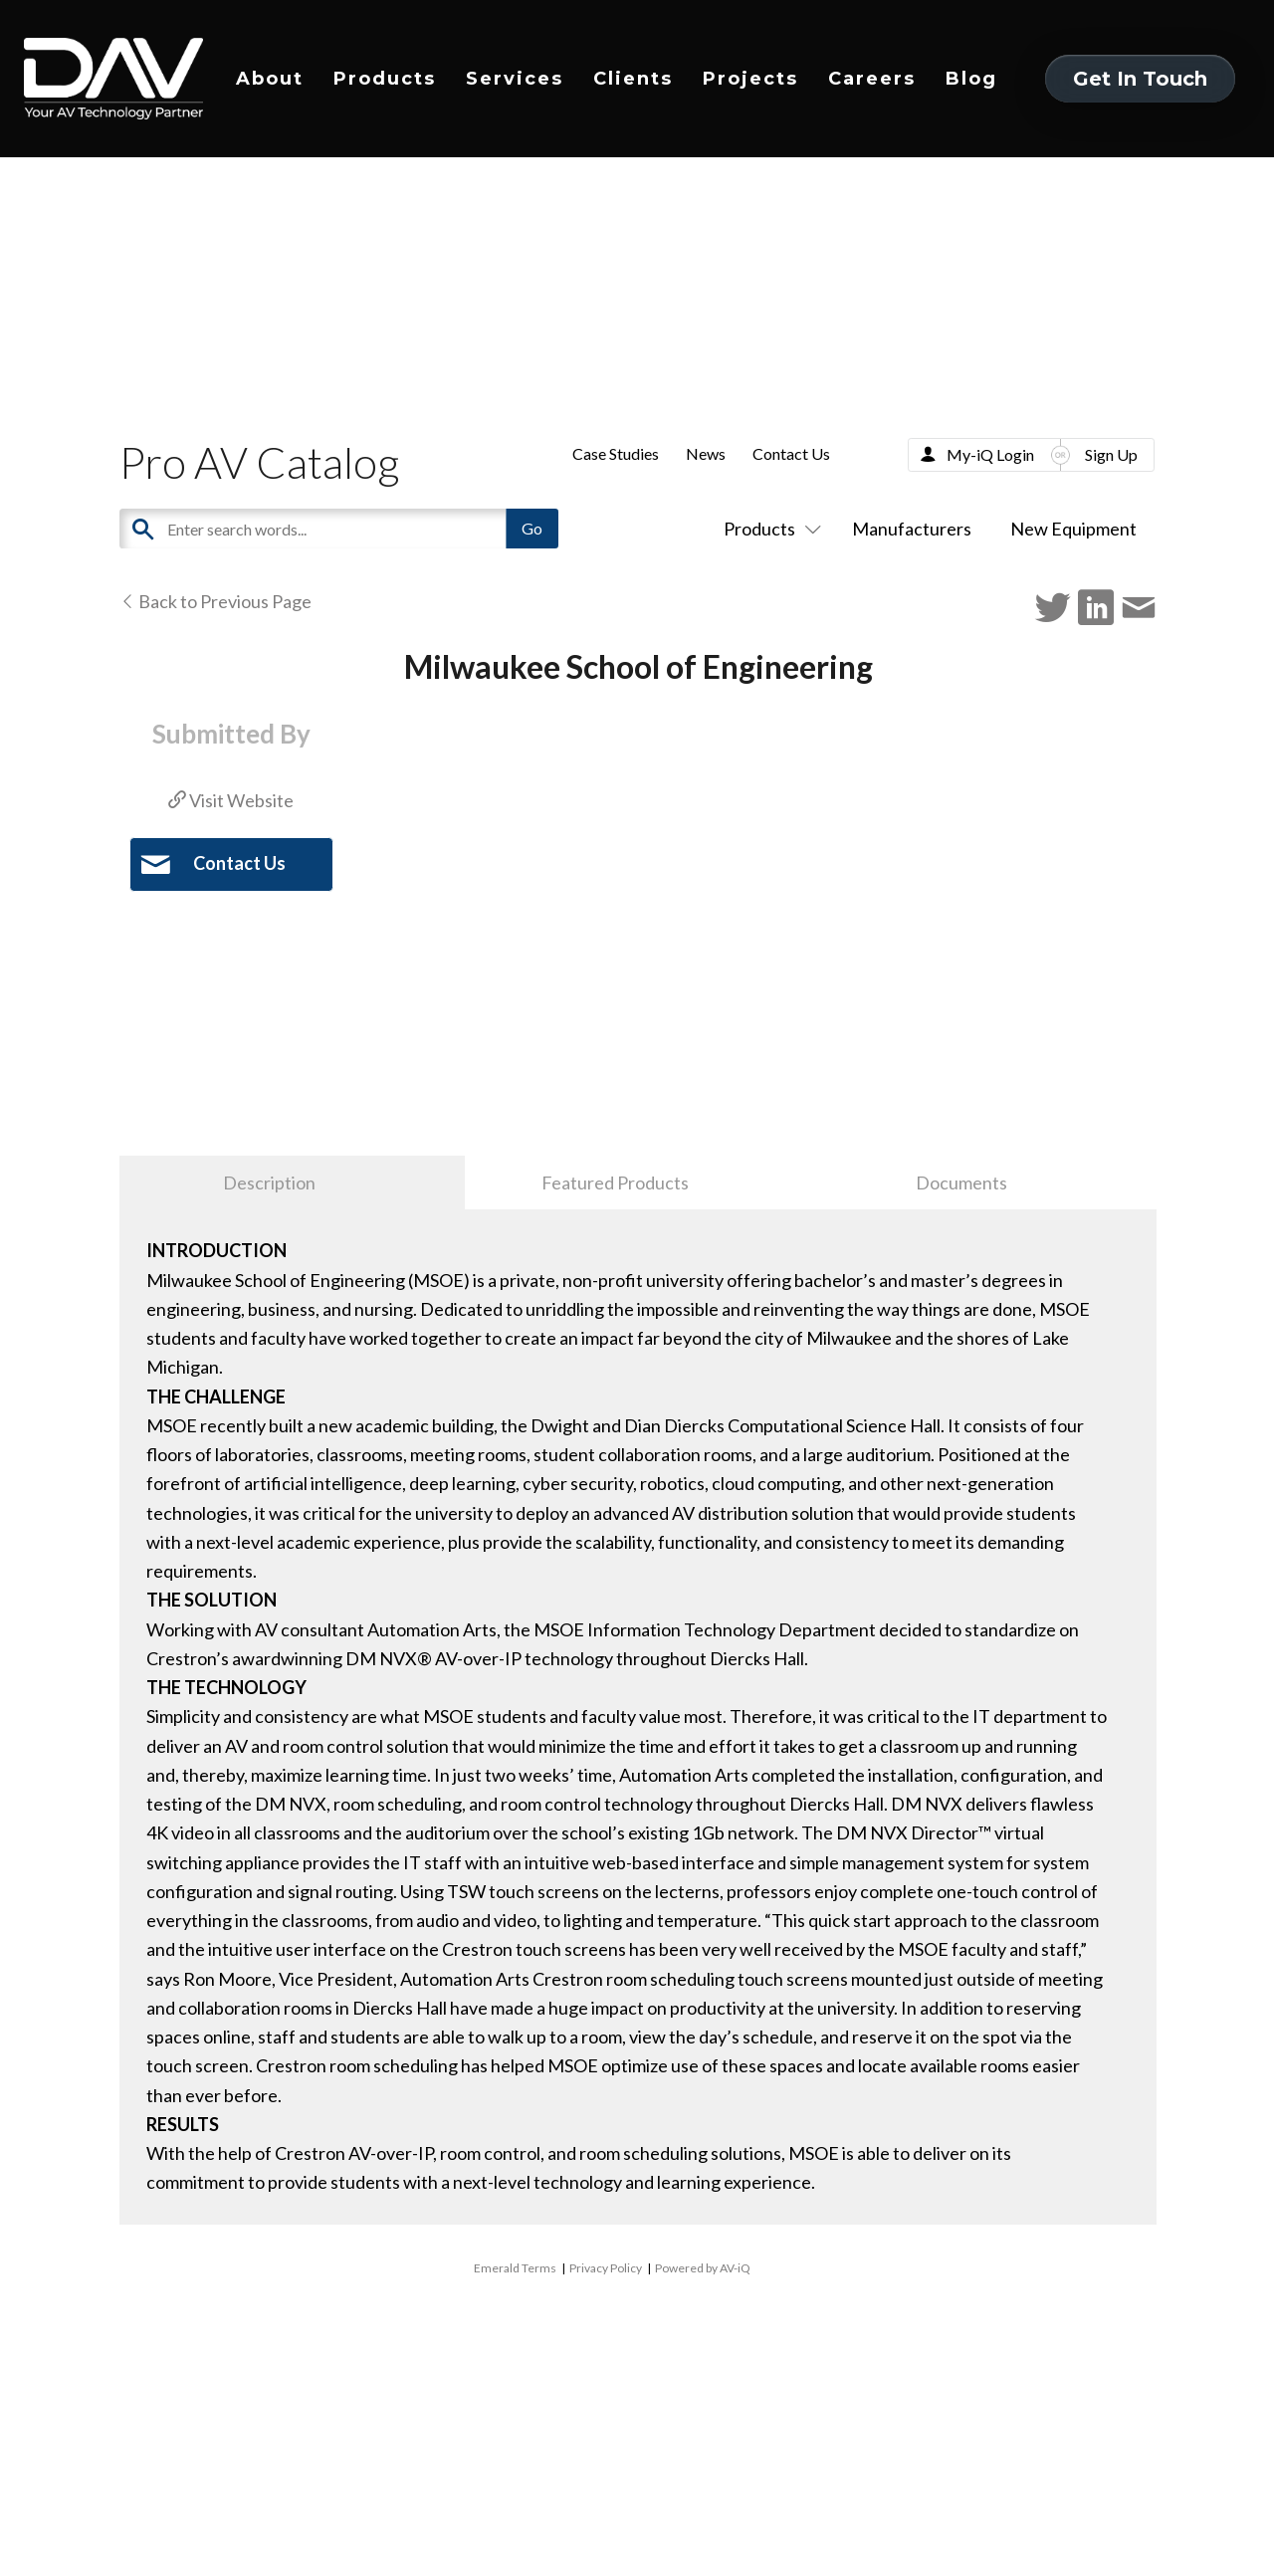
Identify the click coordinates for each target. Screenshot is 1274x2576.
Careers (872, 79)
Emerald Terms (515, 2267)
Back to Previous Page (215, 601)
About (270, 79)
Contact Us (791, 453)
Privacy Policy (605, 2267)
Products (384, 79)
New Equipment (1073, 528)
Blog (971, 79)
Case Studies (615, 453)
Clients (633, 79)
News (706, 453)
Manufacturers (911, 528)
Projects (750, 79)
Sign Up (1111, 454)
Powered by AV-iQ (702, 2267)
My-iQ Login (990, 454)
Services (514, 79)
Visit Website (231, 800)
